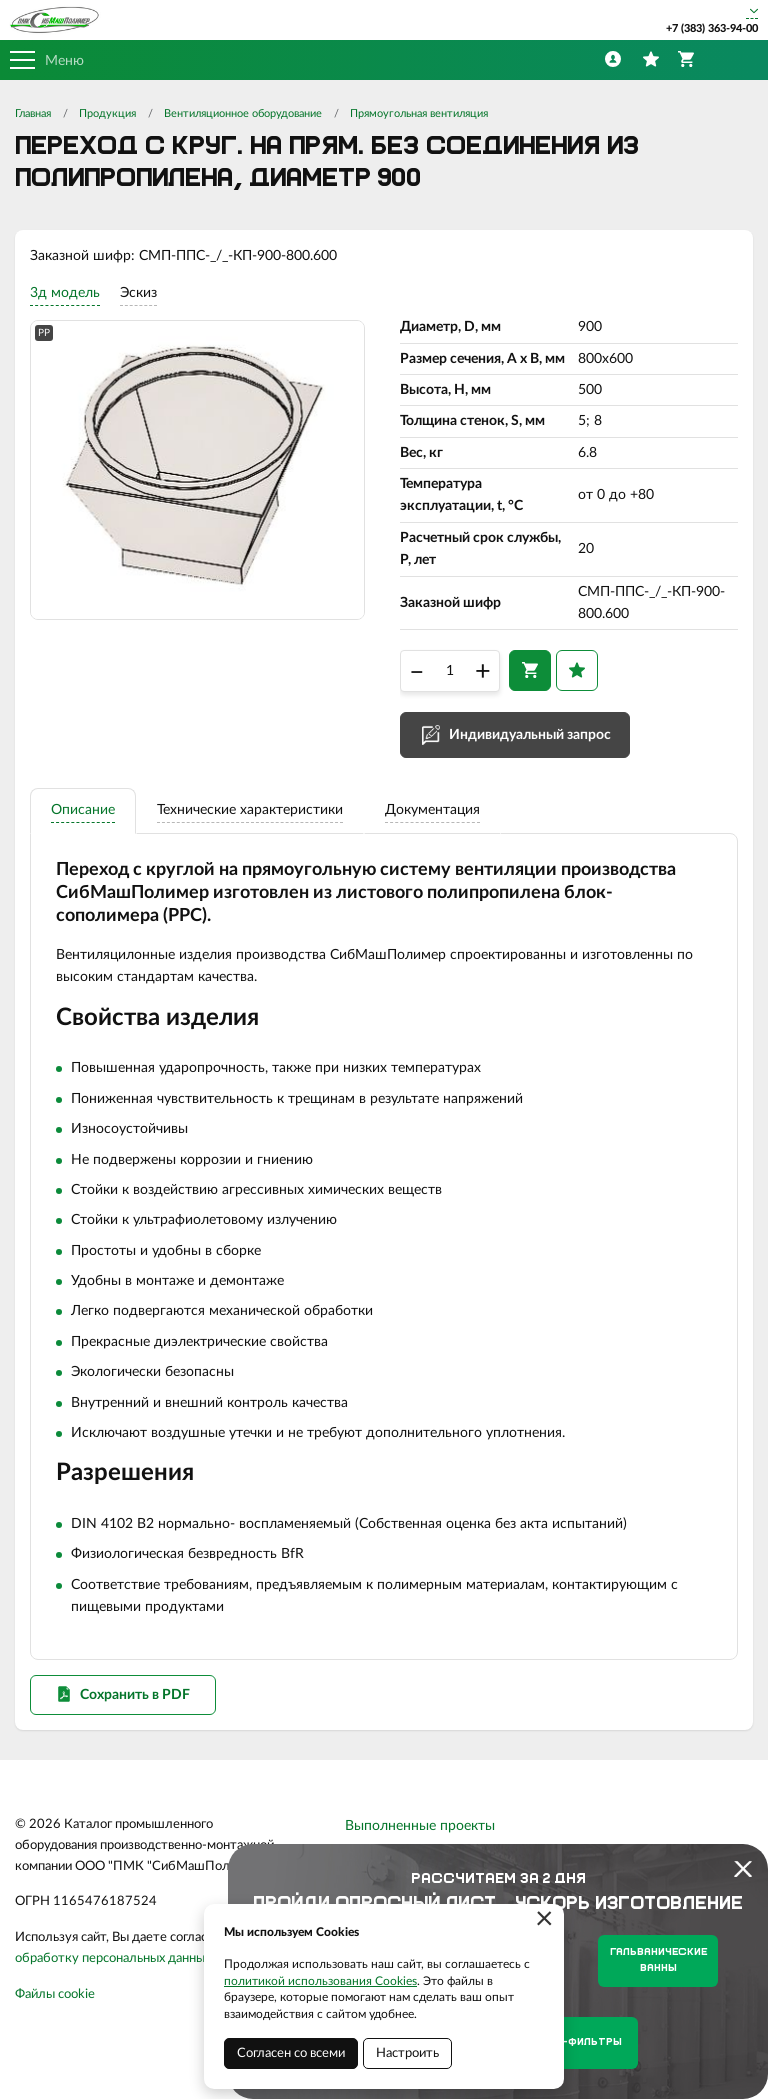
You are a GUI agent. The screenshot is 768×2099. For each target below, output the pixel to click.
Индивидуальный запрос (530, 735)
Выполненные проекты (420, 1826)
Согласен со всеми (291, 2053)
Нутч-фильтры (578, 2042)
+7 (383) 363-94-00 (712, 28)
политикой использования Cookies (320, 1981)
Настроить (407, 2053)
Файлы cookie (55, 1994)
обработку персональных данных (113, 1958)
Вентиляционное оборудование (243, 113)
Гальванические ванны (658, 1960)
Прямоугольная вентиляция (419, 113)
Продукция (107, 113)
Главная (33, 113)
